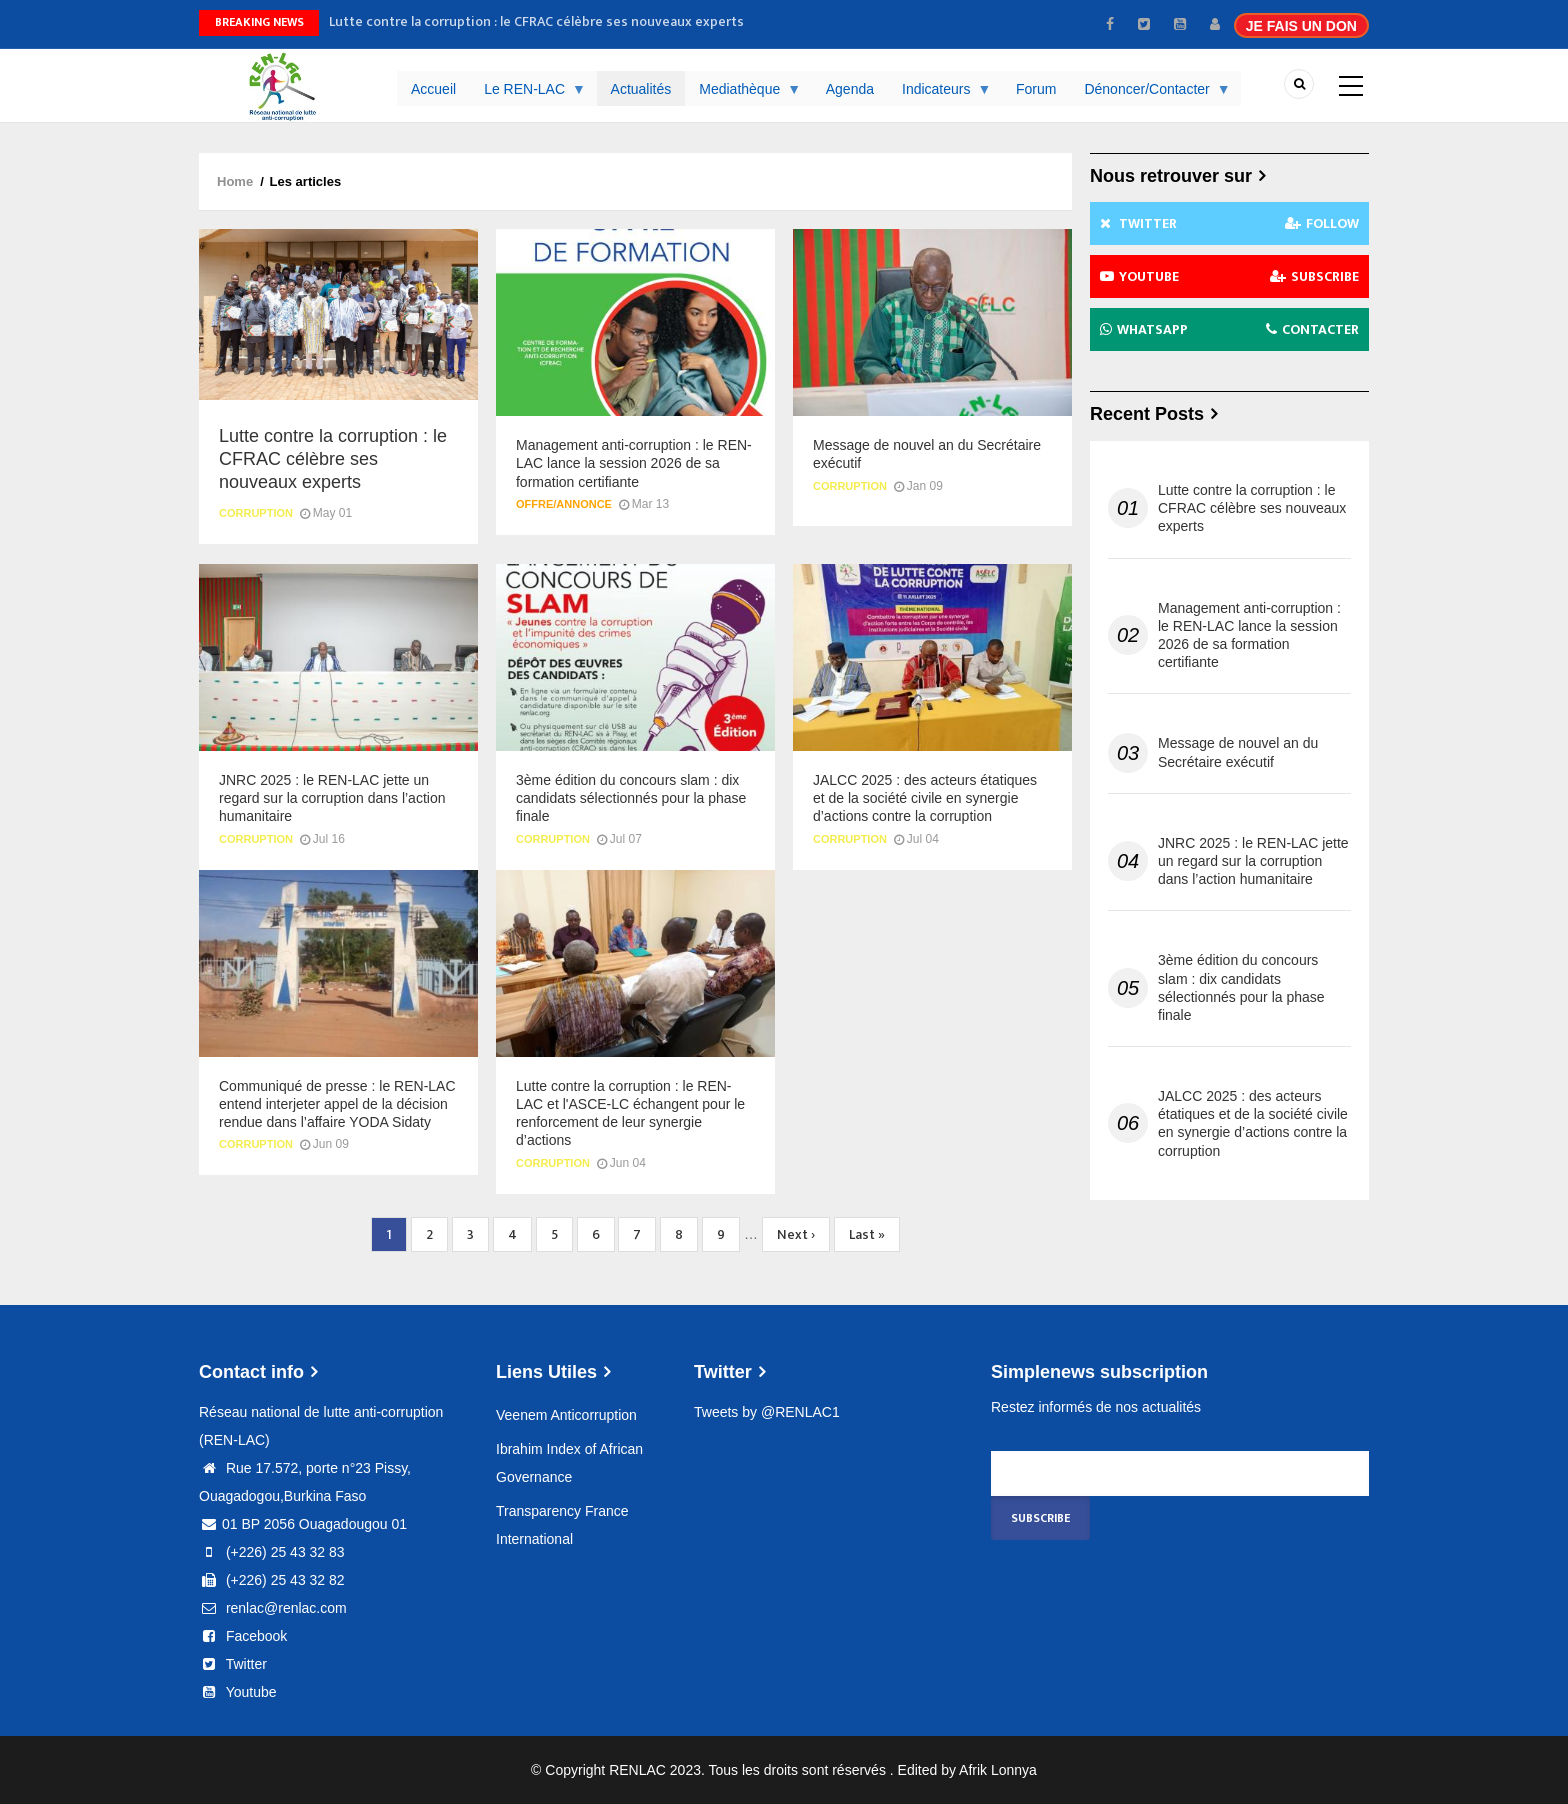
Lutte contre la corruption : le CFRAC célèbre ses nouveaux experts (536, 21)
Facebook (243, 1636)
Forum (1036, 89)
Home (235, 181)
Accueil (433, 89)
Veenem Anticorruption (566, 1415)
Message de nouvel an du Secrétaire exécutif (1238, 752)
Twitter (233, 1664)
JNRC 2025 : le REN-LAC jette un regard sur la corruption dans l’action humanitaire (1253, 861)
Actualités (641, 89)
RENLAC (637, 1770)
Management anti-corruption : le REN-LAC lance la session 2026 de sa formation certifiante (1249, 635)
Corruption (256, 513)
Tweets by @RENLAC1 (767, 1412)
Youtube (238, 1692)
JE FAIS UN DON (1301, 26)
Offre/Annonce (564, 504)
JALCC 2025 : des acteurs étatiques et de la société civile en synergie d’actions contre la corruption (1253, 1123)
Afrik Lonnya (998, 1770)
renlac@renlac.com (273, 1608)
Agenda (850, 89)
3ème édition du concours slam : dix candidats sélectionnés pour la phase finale (1241, 987)
